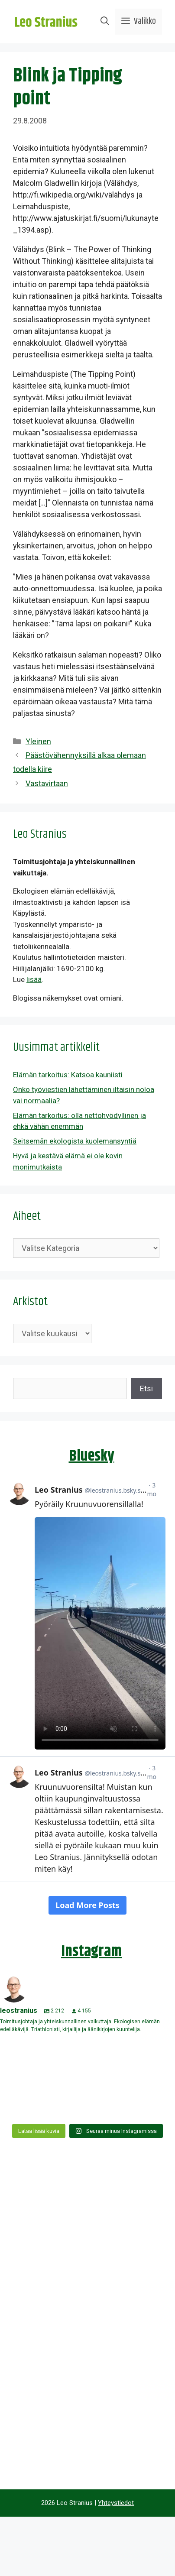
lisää (34, 979)
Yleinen (38, 741)
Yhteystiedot (116, 2503)
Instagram (91, 1952)
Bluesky (91, 1456)
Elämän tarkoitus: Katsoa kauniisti (68, 1074)
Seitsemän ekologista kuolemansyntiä (74, 1141)
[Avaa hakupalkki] (104, 22)
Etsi (146, 1388)
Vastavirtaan (47, 783)
